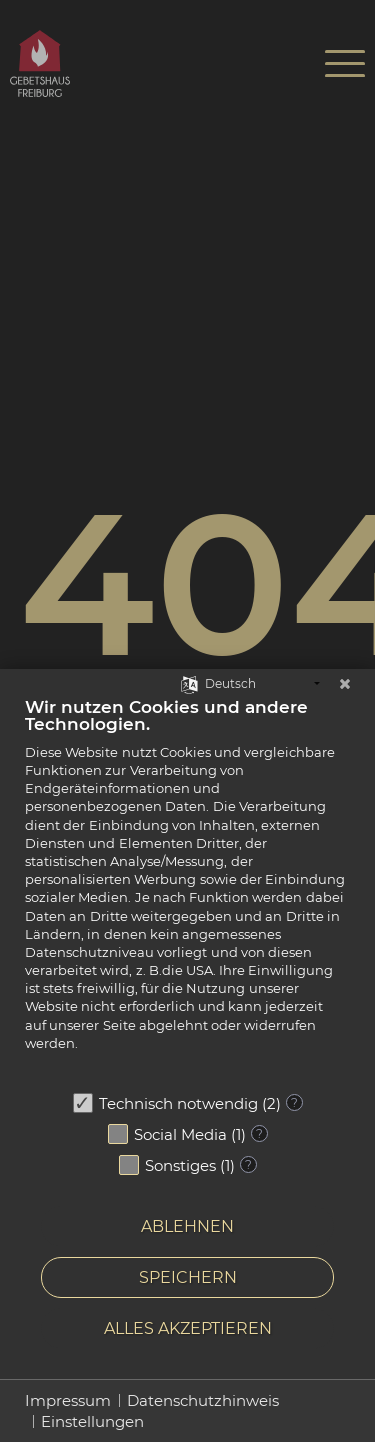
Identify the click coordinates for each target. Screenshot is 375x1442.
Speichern (188, 1277)
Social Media (180, 1134)
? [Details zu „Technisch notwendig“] (294, 1102)
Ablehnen (187, 1226)
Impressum (68, 1400)
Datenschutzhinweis (203, 1400)
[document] (187, 888)
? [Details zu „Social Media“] (259, 1133)
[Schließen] (345, 684)
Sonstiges (180, 1165)
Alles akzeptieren (188, 1328)
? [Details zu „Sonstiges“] (248, 1164)
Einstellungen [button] (92, 1421)
